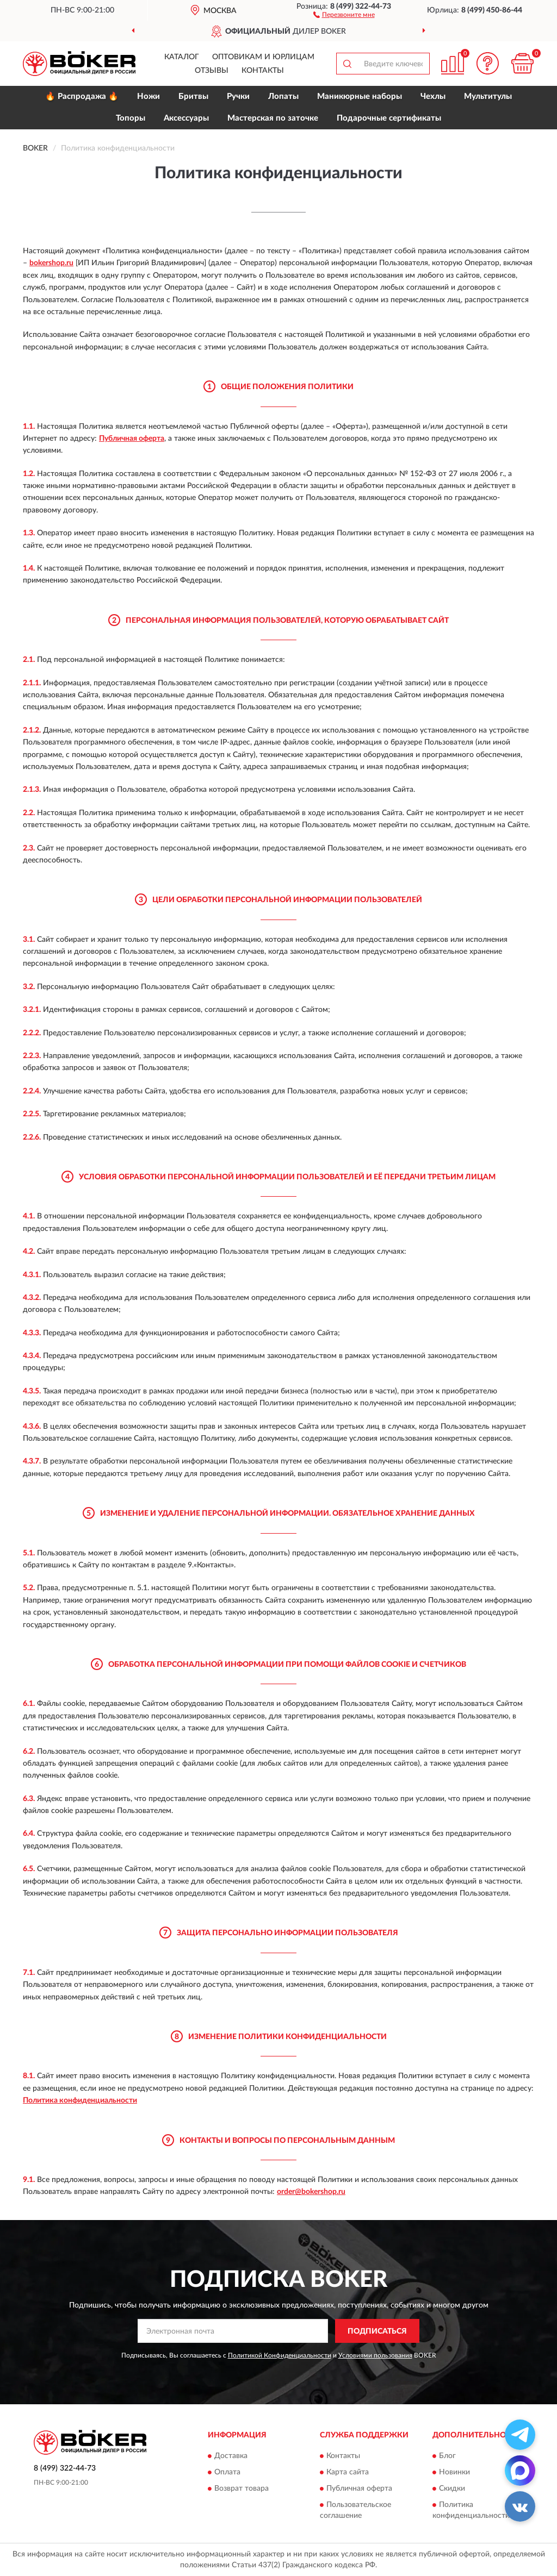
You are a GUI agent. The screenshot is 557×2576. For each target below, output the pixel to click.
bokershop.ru (51, 263)
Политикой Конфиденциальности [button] (279, 2355)
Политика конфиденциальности (80, 2100)
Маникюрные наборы (359, 96)
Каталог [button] (181, 57)
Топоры (130, 118)
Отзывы (211, 70)
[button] (344, 14)
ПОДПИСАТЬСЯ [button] (377, 2331)
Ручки (238, 96)
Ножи (148, 96)
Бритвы (193, 96)
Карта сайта (347, 2472)
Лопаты (283, 96)
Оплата (227, 2472)
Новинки (454, 2472)
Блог (447, 2456)
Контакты (263, 70)
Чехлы (432, 96)
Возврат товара (241, 2488)
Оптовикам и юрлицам (263, 57)
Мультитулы (488, 96)
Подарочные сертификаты (389, 118)
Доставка (230, 2456)
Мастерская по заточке (272, 118)
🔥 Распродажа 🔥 (82, 96)
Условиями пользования (375, 2355)
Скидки (452, 2488)
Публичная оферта (131, 438)
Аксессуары (186, 118)
